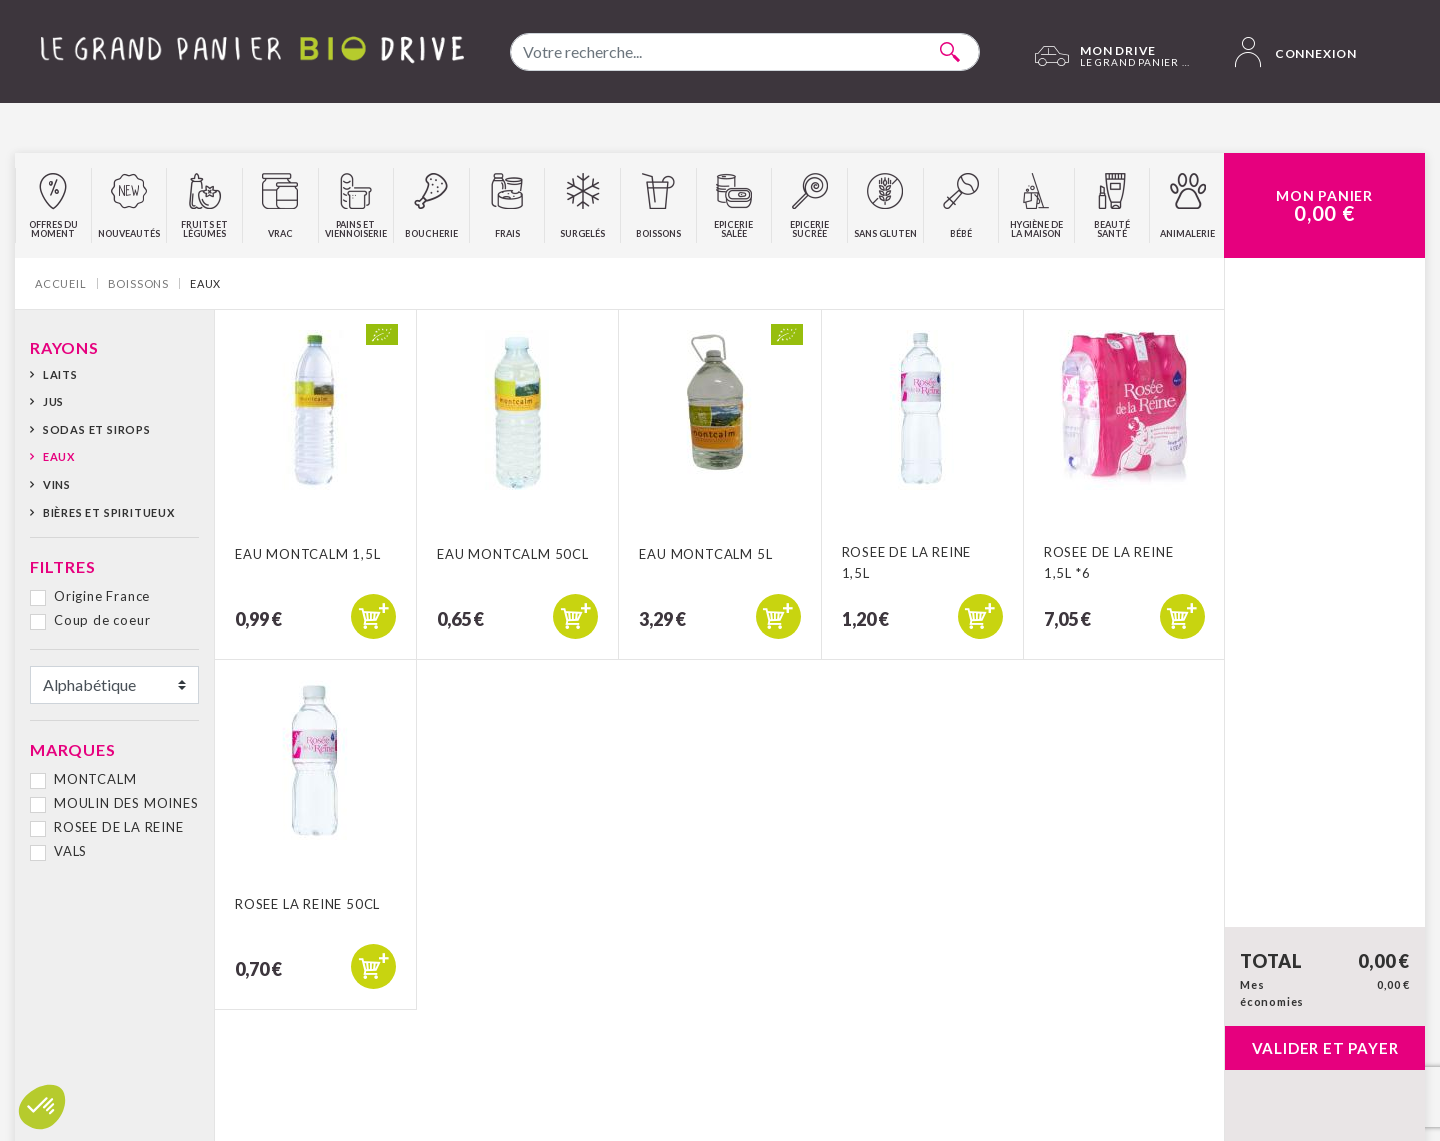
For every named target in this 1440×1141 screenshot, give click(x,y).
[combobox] (745, 52)
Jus (53, 401)
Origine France (102, 596)
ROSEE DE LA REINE (119, 827)
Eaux (59, 456)
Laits (60, 374)
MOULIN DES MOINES (126, 803)
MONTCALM (95, 779)
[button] (42, 1107)
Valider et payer (1325, 1048)
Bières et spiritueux (109, 512)
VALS (70, 851)
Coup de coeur (102, 620)
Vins (57, 484)
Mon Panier (1324, 206)
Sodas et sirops (97, 429)
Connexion (1296, 52)
